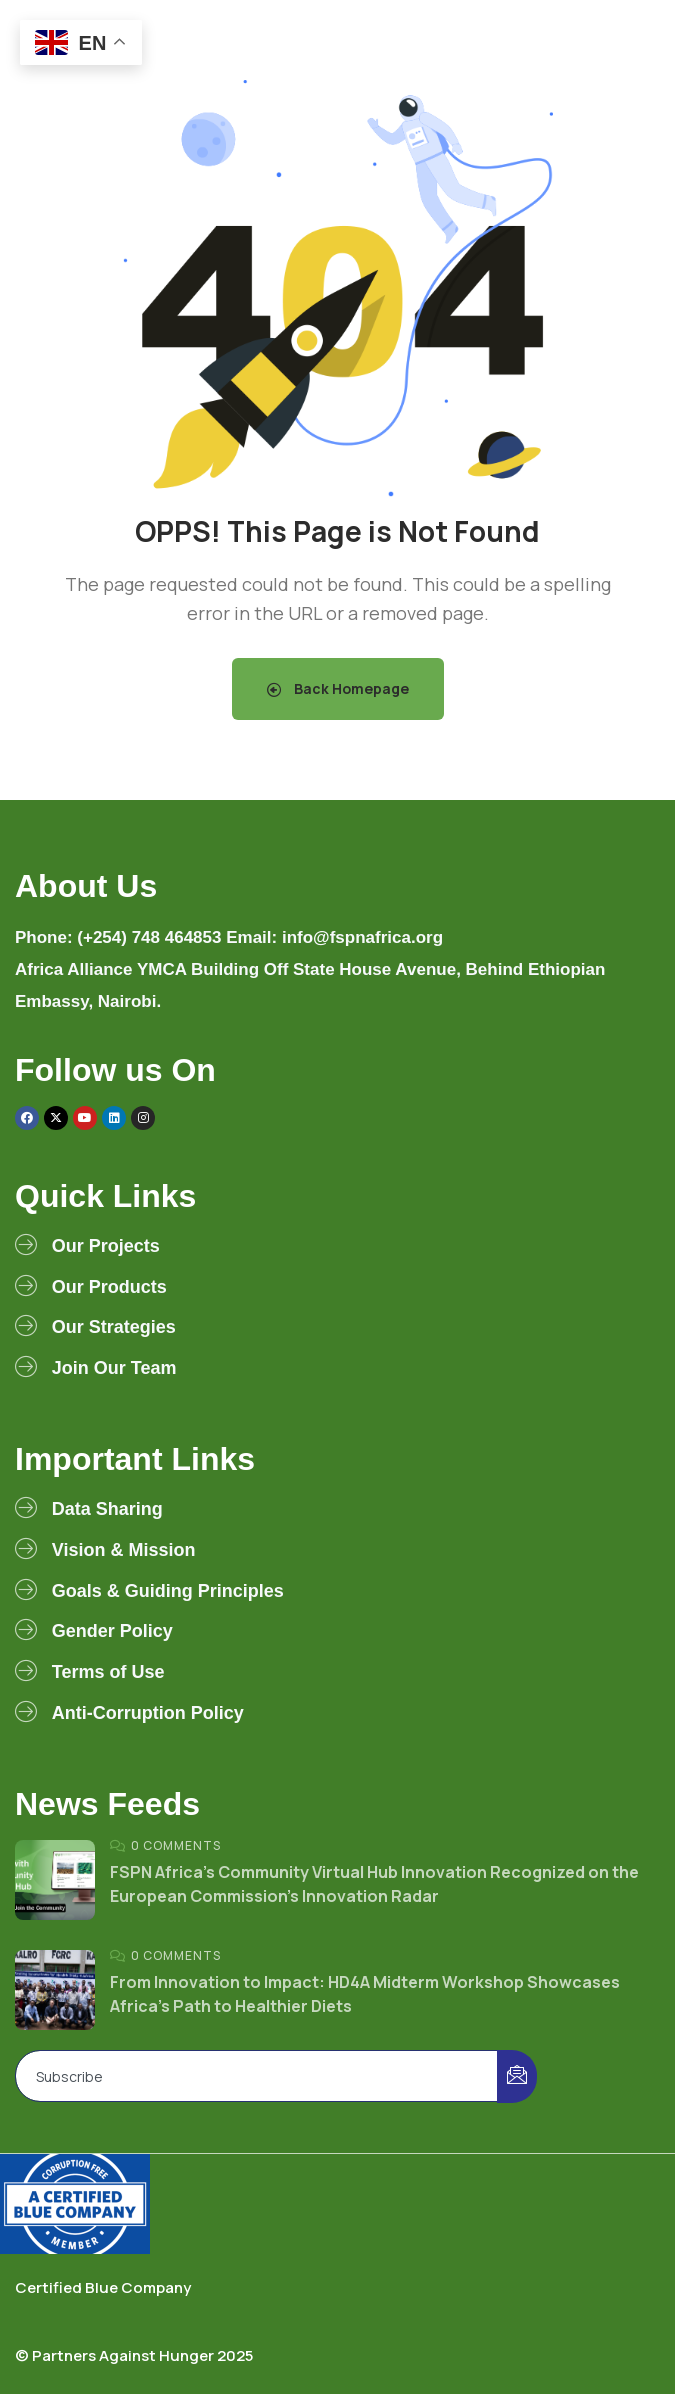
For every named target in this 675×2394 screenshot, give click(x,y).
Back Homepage (338, 688)
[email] (257, 2076)
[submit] (517, 2076)
